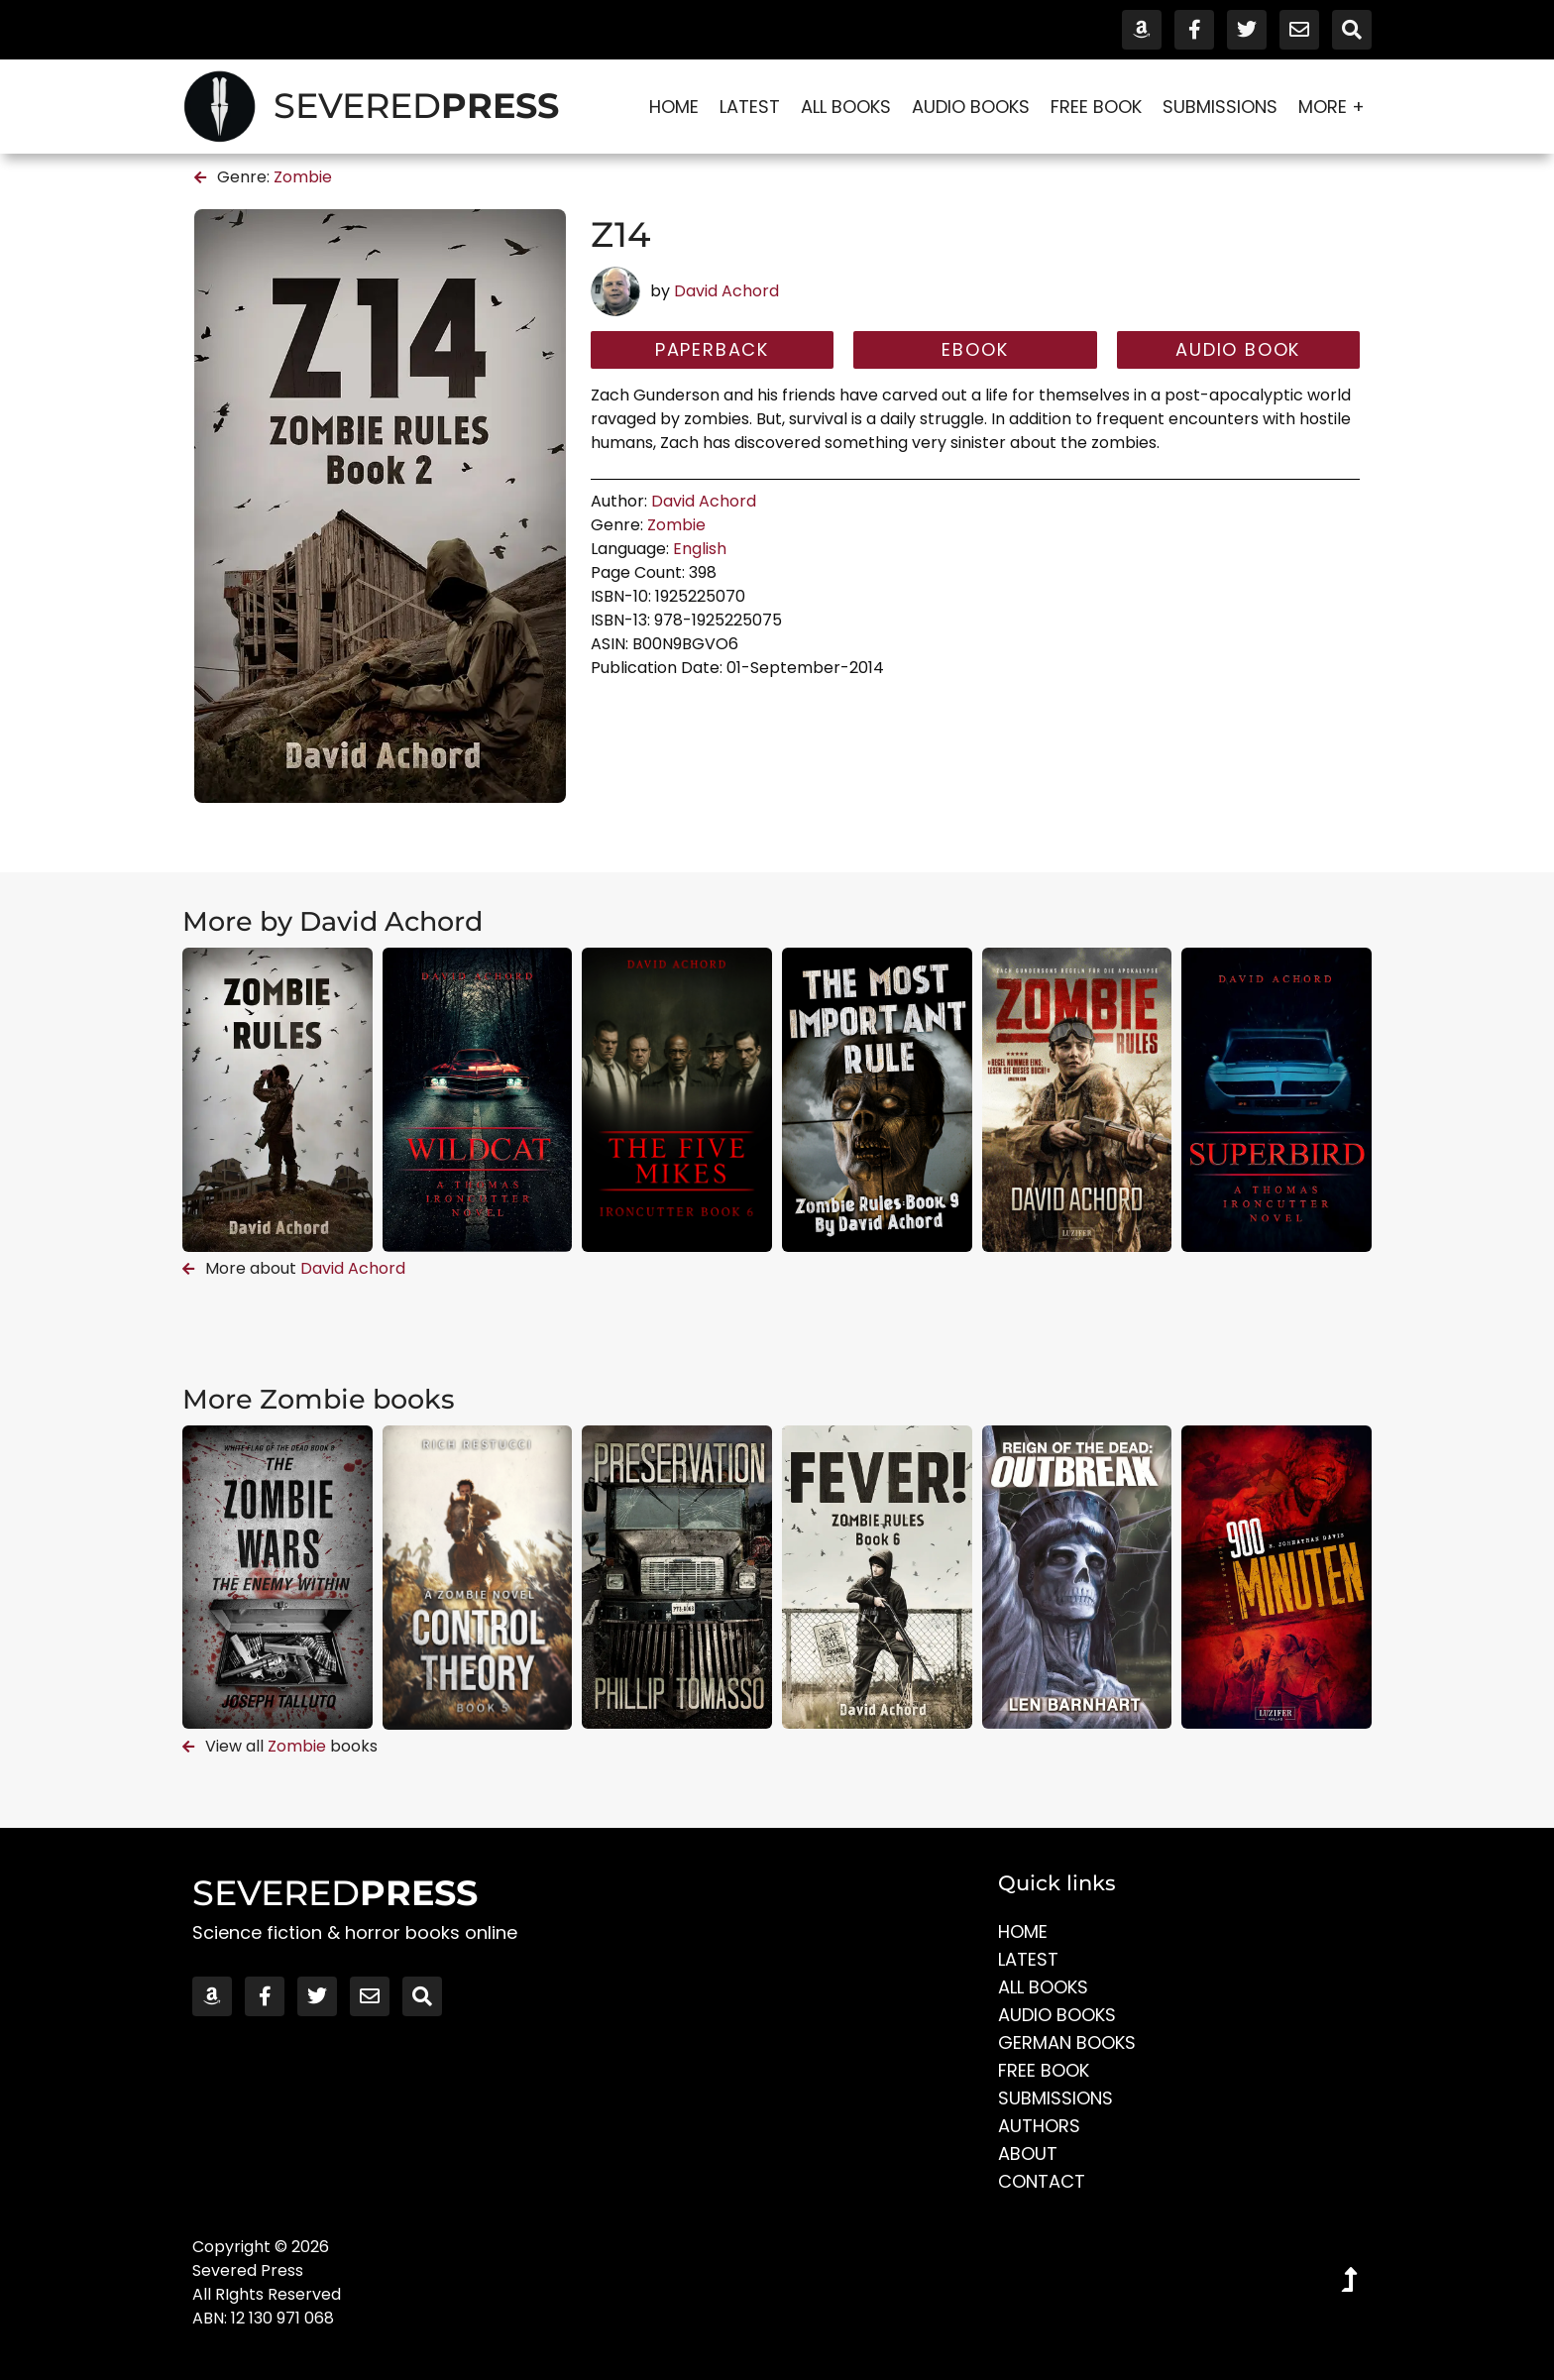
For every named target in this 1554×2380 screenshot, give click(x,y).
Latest (750, 106)
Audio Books (971, 106)
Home (674, 106)
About (1027, 2153)
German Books (1067, 2042)
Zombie (303, 177)
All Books (846, 106)
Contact (1041, 2181)
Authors (1039, 2125)
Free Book (1096, 106)
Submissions (1220, 106)
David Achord (726, 291)
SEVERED (416, 105)
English (699, 548)
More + (1331, 106)
